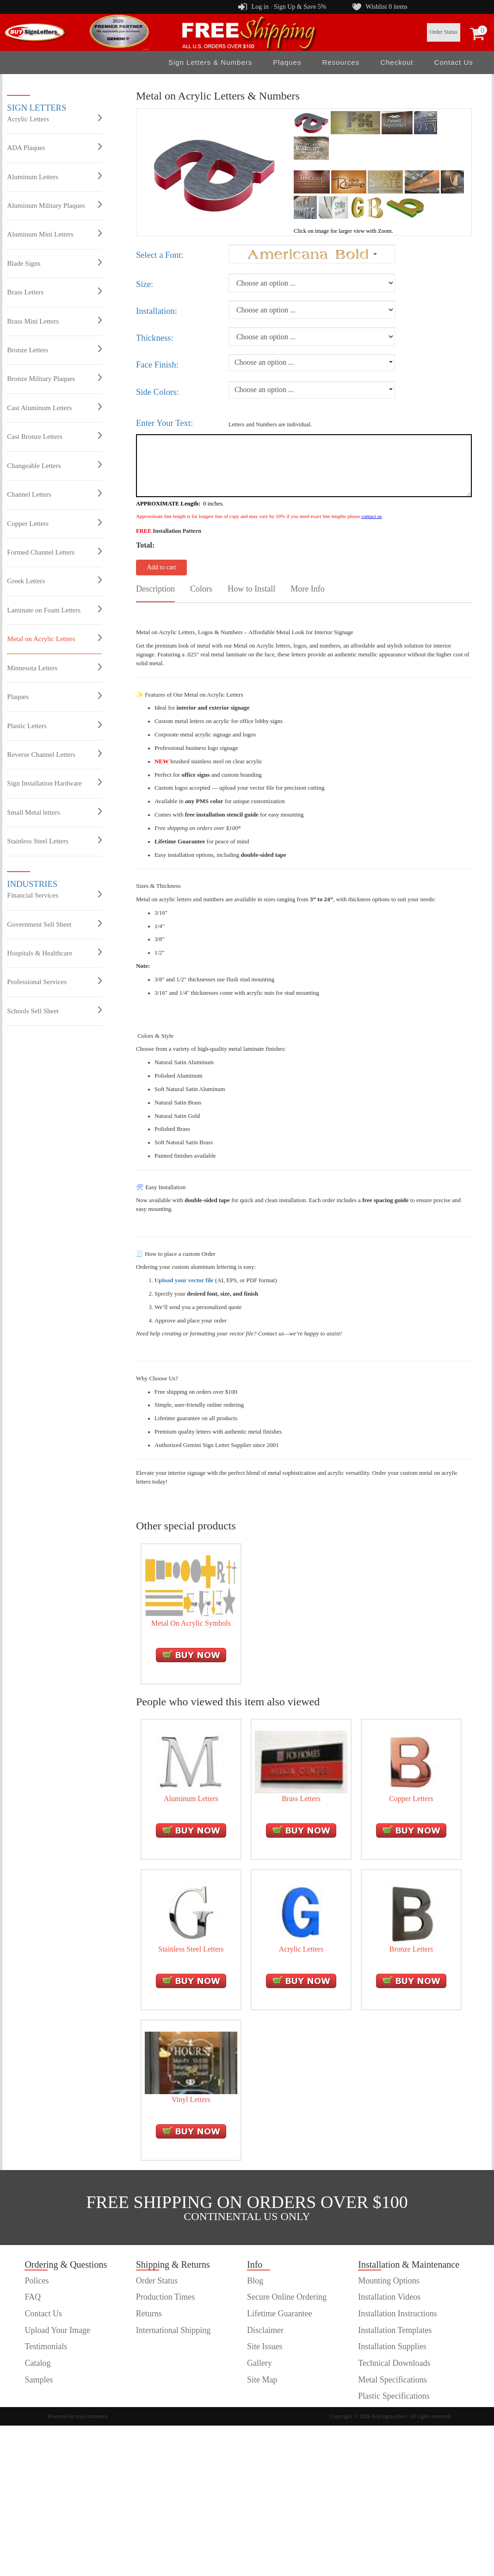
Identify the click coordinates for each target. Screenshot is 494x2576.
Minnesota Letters (54, 667)
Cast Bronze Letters (54, 436)
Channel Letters (54, 494)
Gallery (259, 2363)
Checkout (396, 62)
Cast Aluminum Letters (54, 407)
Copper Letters (54, 523)
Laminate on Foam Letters (54, 609)
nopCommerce (91, 2416)
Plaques (287, 62)
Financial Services (54, 895)
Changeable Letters (54, 465)
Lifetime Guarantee (279, 2313)
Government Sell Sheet (54, 924)
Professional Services (54, 981)
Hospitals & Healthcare (54, 952)
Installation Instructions (397, 2313)
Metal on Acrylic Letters (54, 638)
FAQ (33, 2297)
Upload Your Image (57, 2330)
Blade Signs (54, 263)
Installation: (156, 311)
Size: (144, 284)
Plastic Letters (54, 725)
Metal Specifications (392, 2379)
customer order (49, 2396)
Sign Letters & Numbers (210, 62)
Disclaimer (265, 2330)
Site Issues (265, 2346)
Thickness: (154, 338)
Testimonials (46, 2346)
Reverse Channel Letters (54, 754)
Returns (149, 2313)
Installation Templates (395, 2330)
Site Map (262, 2379)
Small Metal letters (54, 812)
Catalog (37, 2363)
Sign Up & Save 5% (300, 6)
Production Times (165, 2297)
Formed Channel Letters (54, 552)
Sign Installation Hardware (54, 783)
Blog (255, 2280)
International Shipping (173, 2330)
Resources (340, 62)
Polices (37, 2280)
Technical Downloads (394, 2363)
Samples (39, 2379)
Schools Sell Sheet (54, 1010)
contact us (371, 516)
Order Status (443, 32)
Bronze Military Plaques (54, 378)
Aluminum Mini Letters (54, 234)
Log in (260, 6)
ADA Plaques (54, 147)
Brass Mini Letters (54, 321)
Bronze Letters (54, 349)
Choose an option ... (264, 362)
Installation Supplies (392, 2346)
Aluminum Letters (54, 176)
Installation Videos (389, 2297)
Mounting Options (389, 2280)
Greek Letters (54, 580)
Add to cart (161, 567)
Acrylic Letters (54, 118)
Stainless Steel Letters (54, 840)
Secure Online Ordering (287, 2297)
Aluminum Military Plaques (54, 205)
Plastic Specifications (393, 2396)
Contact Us (453, 62)
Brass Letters (54, 291)
